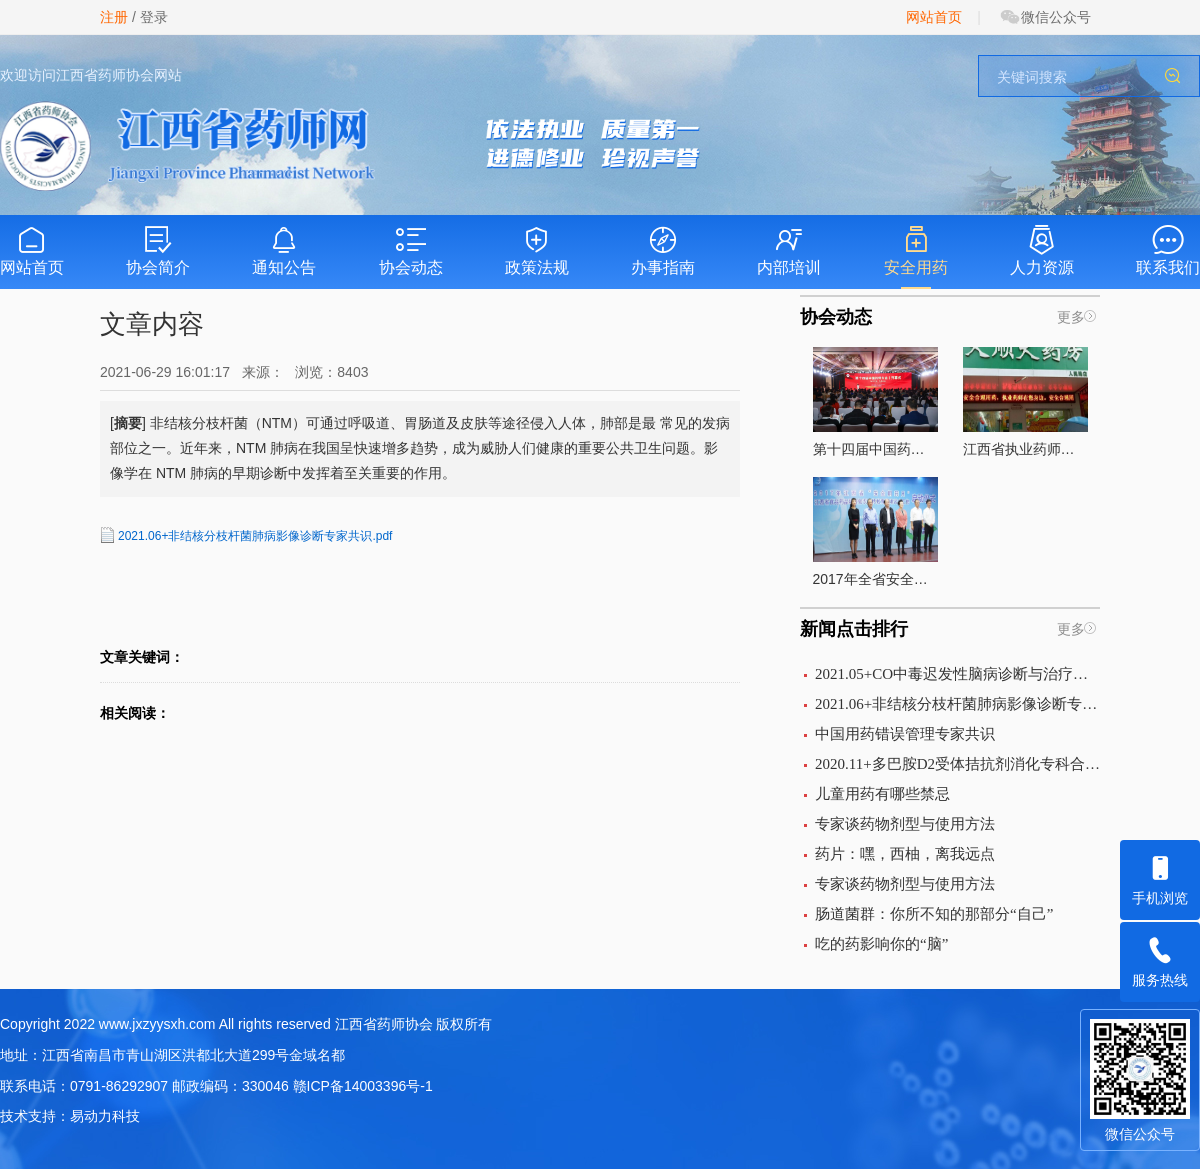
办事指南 (663, 250)
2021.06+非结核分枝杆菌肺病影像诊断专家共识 (957, 704)
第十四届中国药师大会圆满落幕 (875, 402)
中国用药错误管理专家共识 (905, 734)
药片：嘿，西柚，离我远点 (905, 854)
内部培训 (789, 250)
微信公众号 (1045, 17)
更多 (1071, 317)
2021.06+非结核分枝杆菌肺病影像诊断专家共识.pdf (255, 536)
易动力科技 (105, 1116)
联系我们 (1168, 250)
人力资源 (1042, 250)
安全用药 (916, 250)
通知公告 (284, 250)
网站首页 (934, 17)
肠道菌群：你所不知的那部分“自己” (934, 914)
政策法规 (537, 250)
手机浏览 (1160, 873)
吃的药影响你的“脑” (881, 944)
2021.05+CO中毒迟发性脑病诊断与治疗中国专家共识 (957, 674)
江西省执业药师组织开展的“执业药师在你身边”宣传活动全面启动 (1025, 402)
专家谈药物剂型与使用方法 (905, 824)
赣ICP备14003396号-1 (363, 1086)
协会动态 (411, 250)
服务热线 (1160, 955)
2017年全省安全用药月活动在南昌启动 (875, 532)
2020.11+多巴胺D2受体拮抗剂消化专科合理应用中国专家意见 (957, 764)
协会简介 (158, 250)
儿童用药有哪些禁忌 (882, 794)
